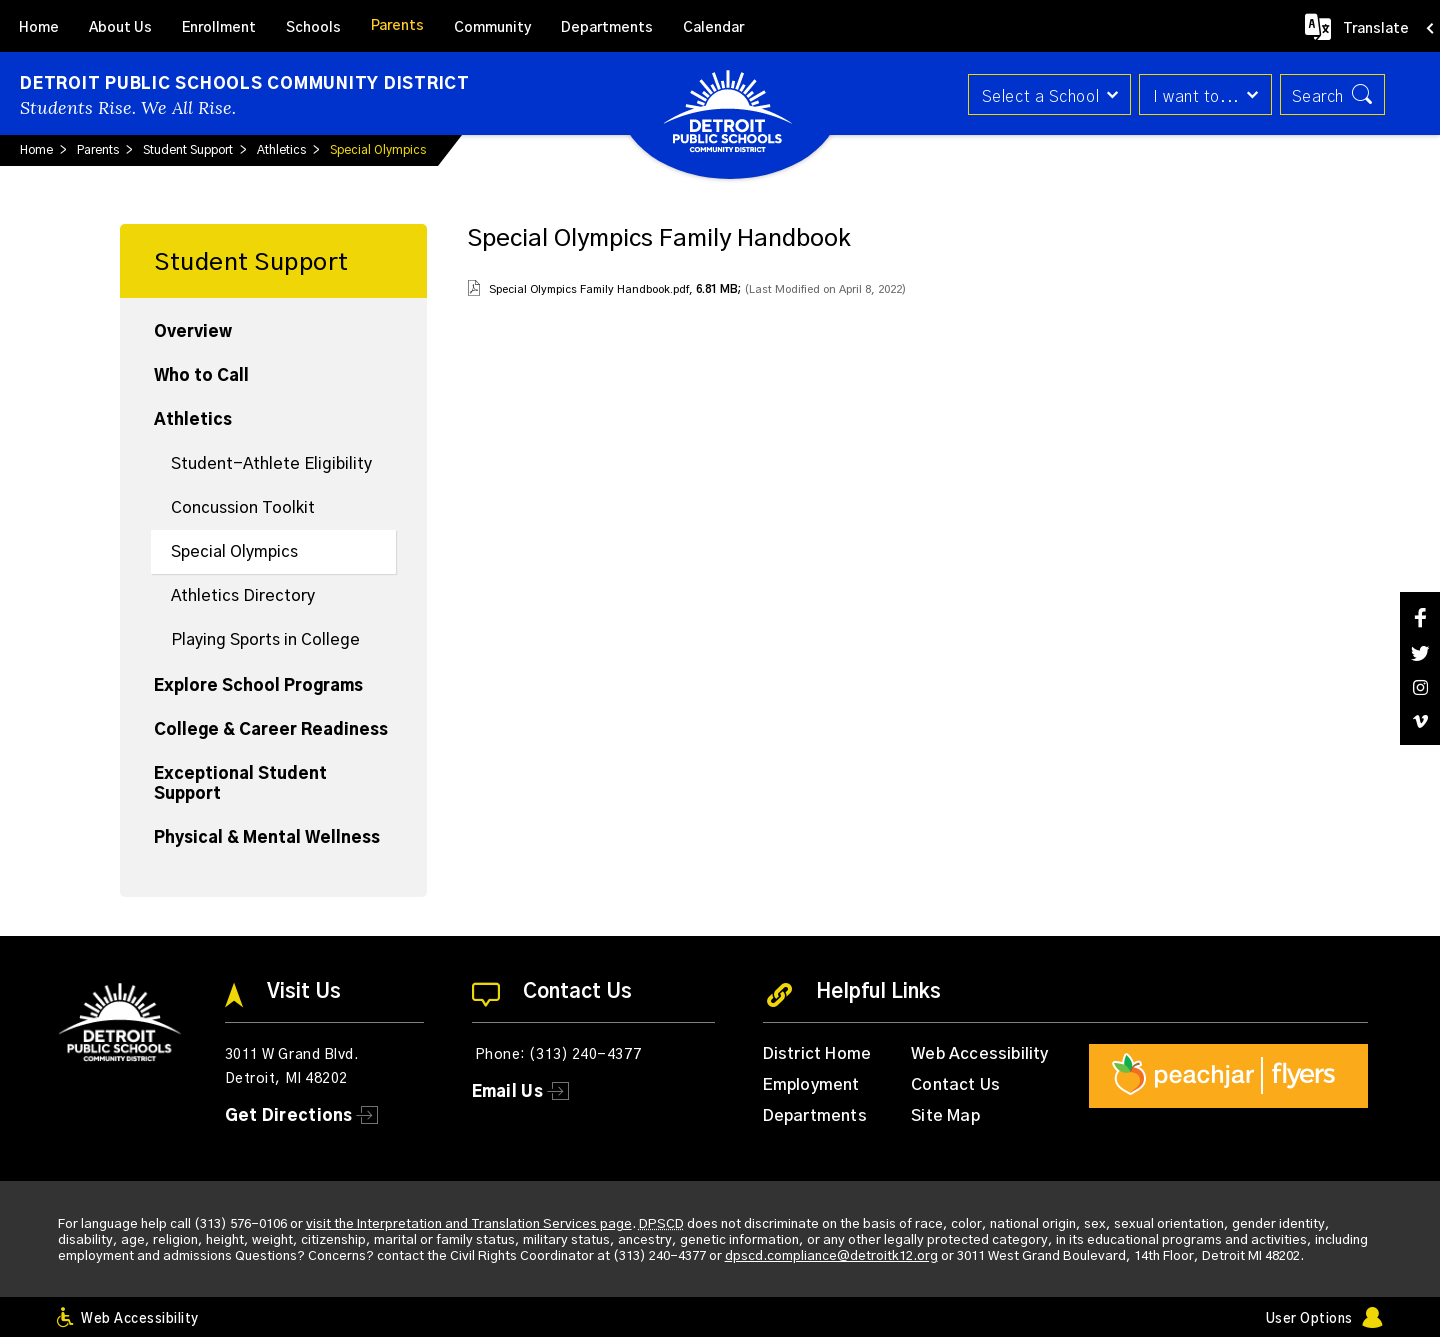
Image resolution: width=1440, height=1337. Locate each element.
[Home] (39, 26)
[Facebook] (1420, 617)
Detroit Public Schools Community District (245, 84)
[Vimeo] (1420, 721)
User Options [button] (1309, 1319)
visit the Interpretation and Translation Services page (469, 1224)
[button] (1046, 94)
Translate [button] (1376, 29)
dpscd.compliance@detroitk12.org (831, 1256)
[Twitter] (1420, 653)
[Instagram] (1420, 687)
